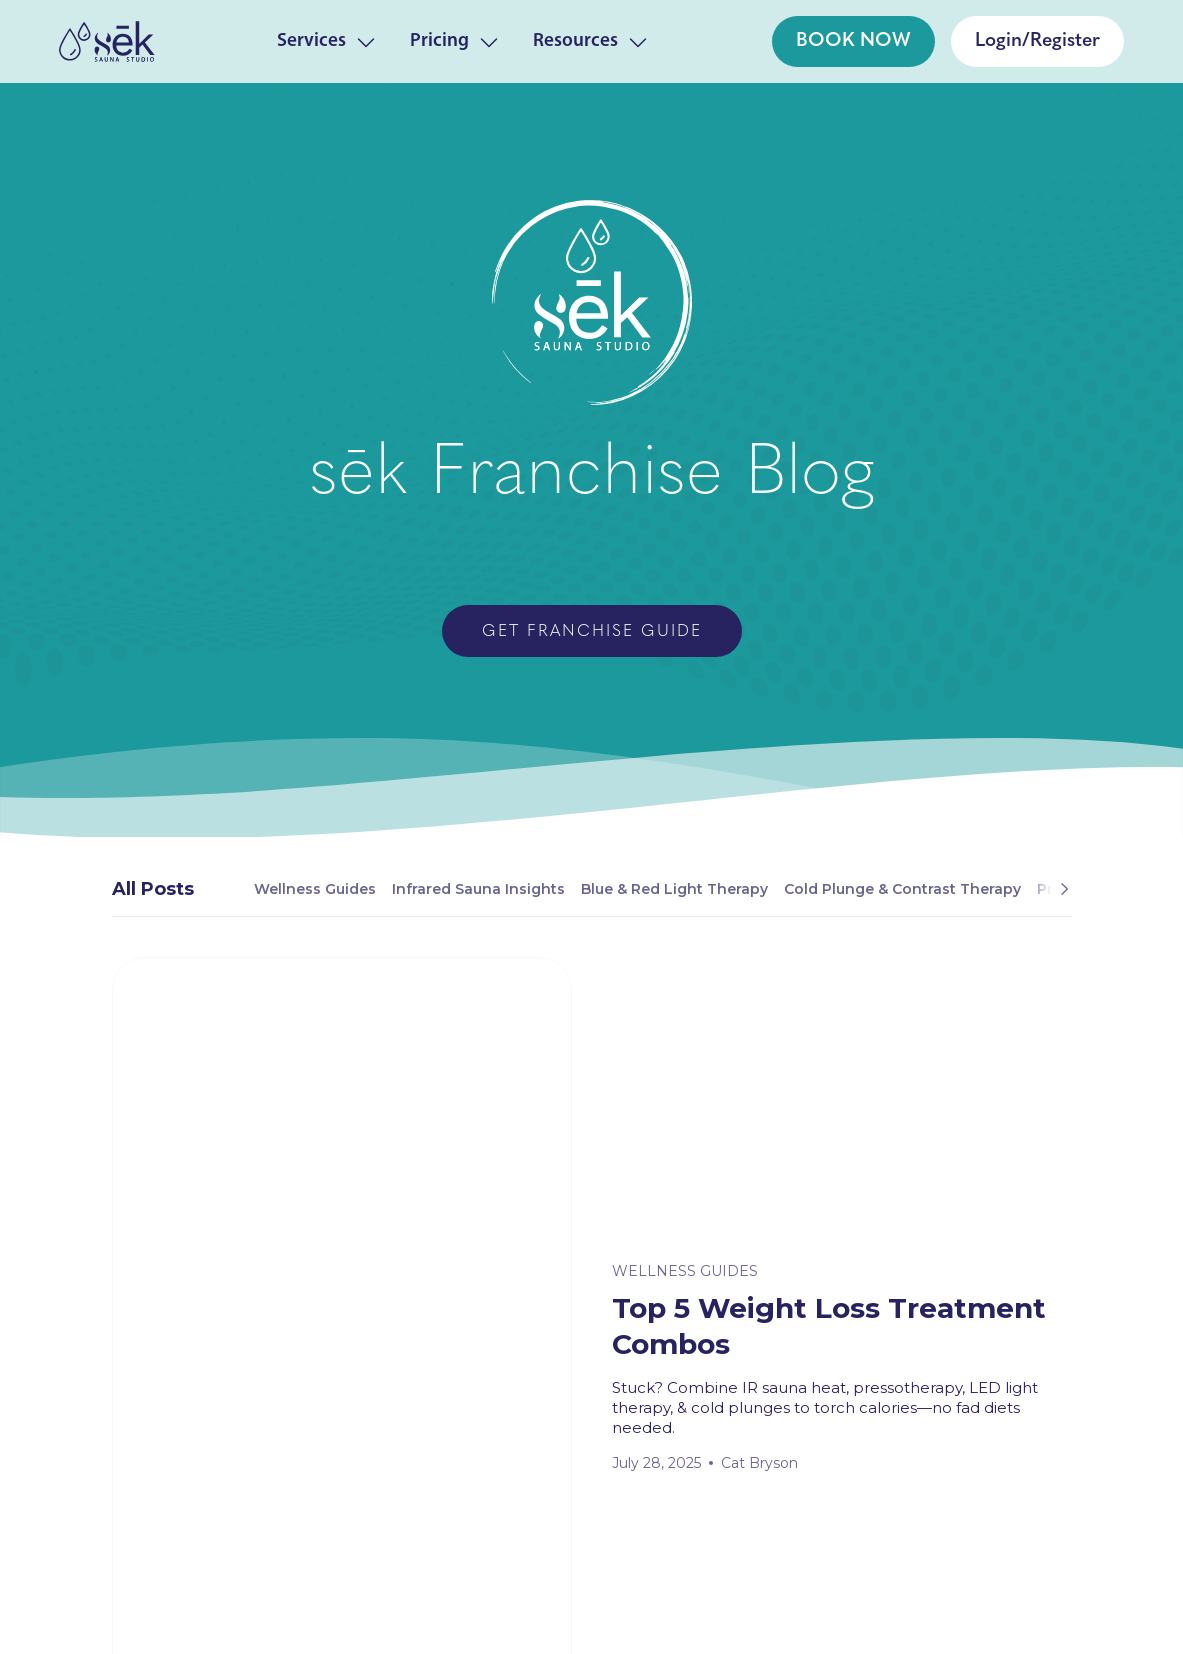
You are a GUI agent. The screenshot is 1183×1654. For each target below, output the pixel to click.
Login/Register (1037, 41)
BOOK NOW (853, 41)
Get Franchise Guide (592, 632)
